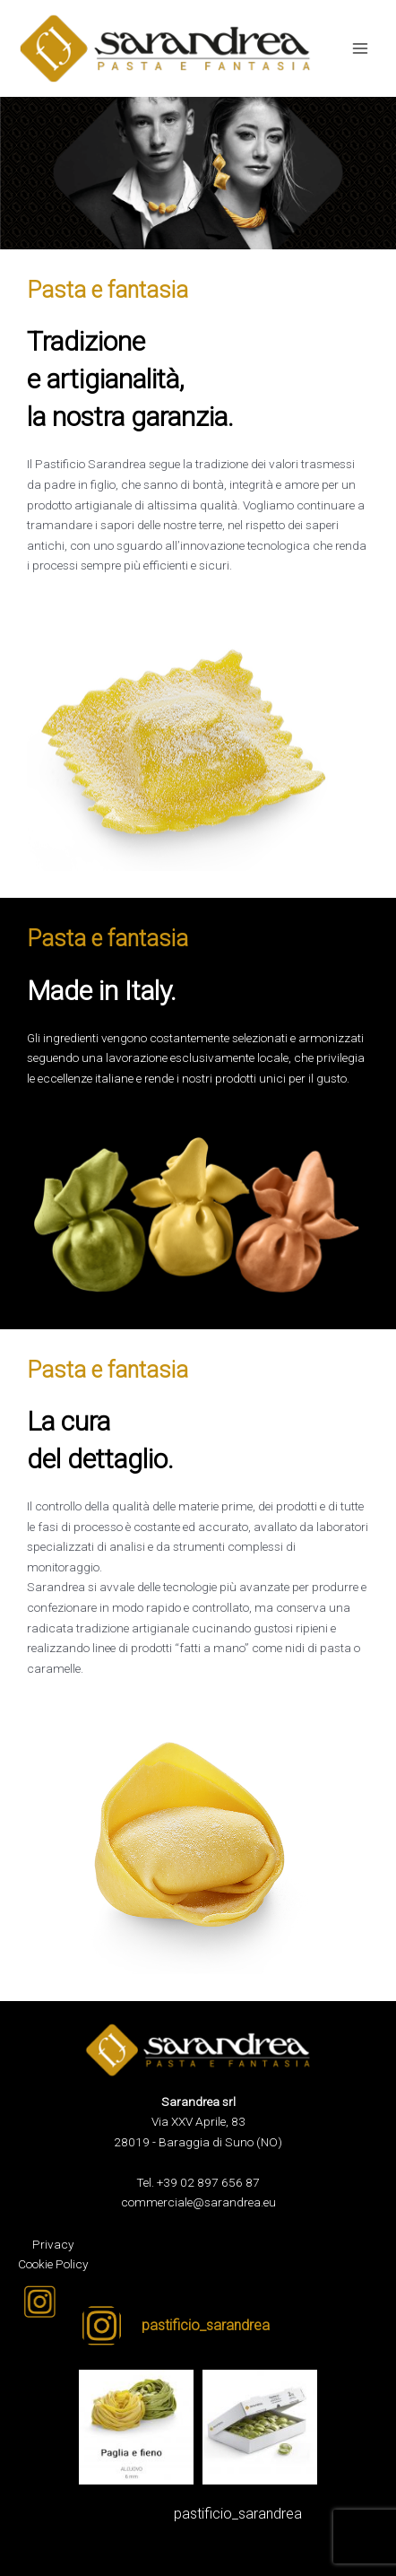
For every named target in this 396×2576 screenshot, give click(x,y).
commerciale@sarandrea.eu (198, 2202)
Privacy (53, 2244)
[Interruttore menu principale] (360, 48)
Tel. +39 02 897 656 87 (198, 2182)
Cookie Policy (53, 2264)
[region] (198, 173)
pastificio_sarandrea (238, 2513)
